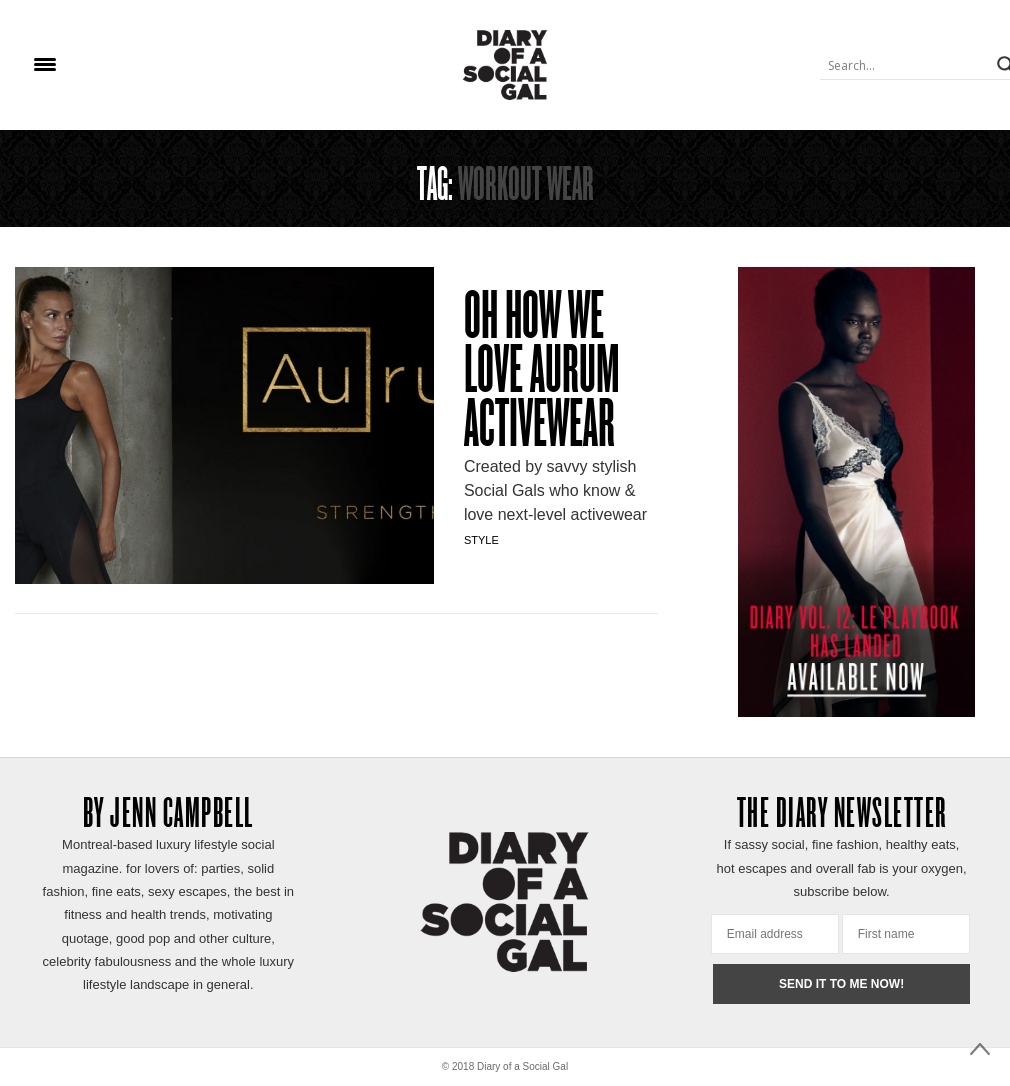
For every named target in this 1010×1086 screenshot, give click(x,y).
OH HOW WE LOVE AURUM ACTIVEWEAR (542, 374)
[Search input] (906, 65)
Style (481, 540)
